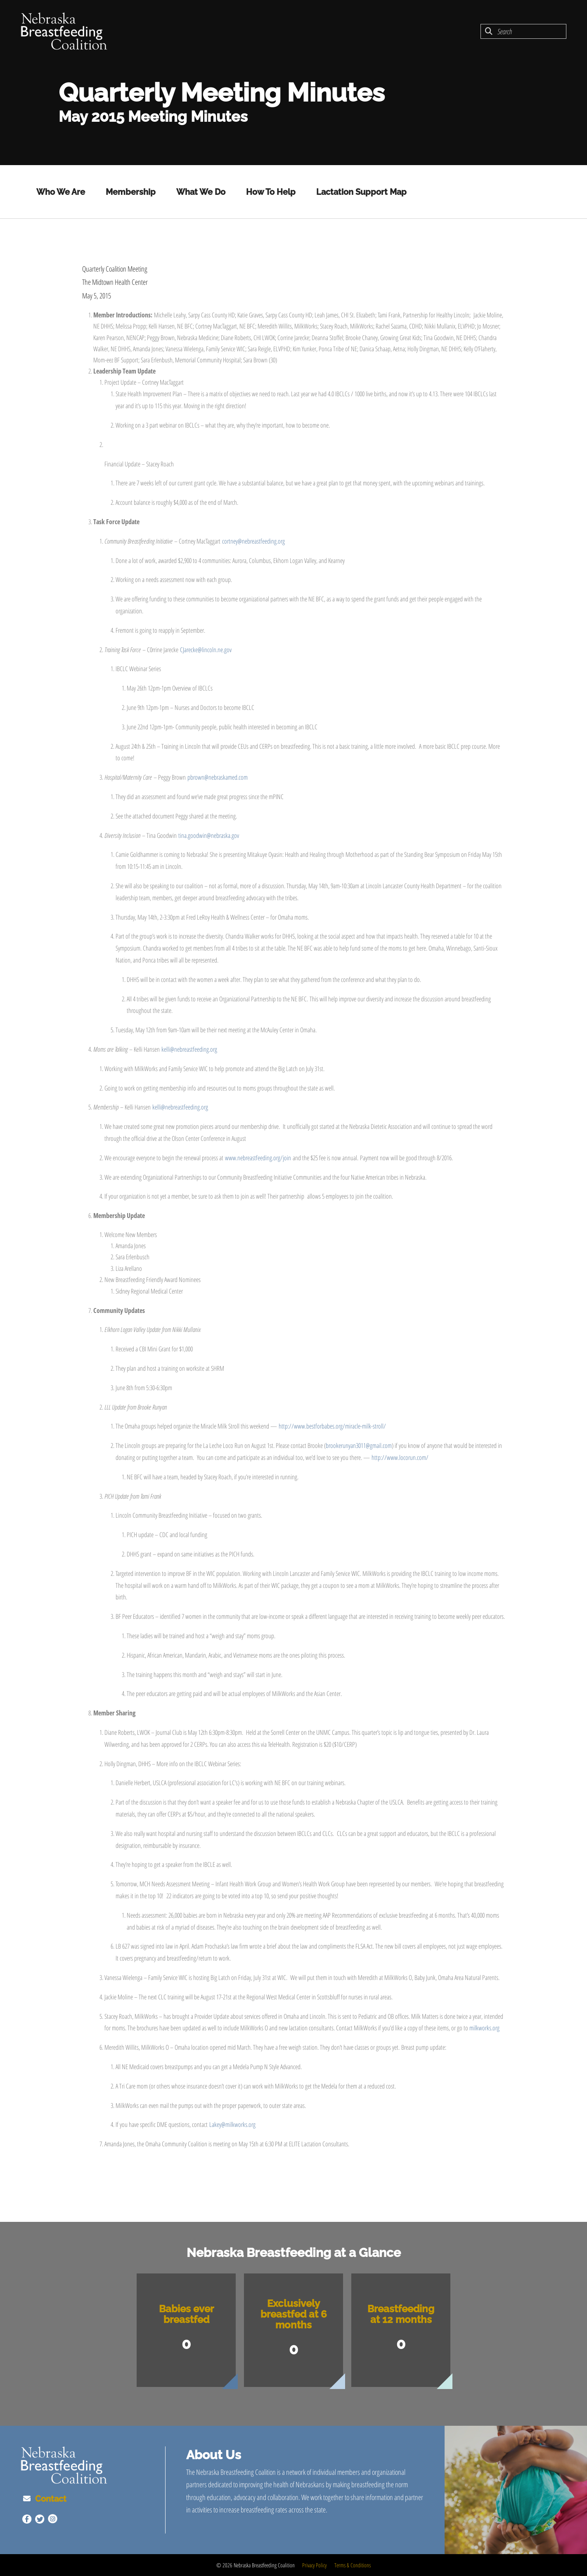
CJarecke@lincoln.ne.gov (206, 649)
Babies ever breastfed (186, 2314)
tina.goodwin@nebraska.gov (208, 835)
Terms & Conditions (352, 2565)
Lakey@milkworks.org (232, 2124)
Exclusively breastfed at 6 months (293, 2314)
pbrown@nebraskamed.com (217, 777)
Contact (49, 2498)
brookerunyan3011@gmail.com (359, 1445)
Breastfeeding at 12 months (400, 2314)
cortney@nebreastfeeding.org (253, 541)
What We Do (200, 192)
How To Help (271, 192)
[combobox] (523, 31)
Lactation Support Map (361, 192)
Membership (131, 192)
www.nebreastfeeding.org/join (258, 1157)
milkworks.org (484, 2027)
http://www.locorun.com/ (400, 1457)
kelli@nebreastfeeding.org (189, 1049)
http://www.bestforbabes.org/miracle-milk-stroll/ (332, 1426)
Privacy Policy (314, 2565)
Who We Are (60, 192)
